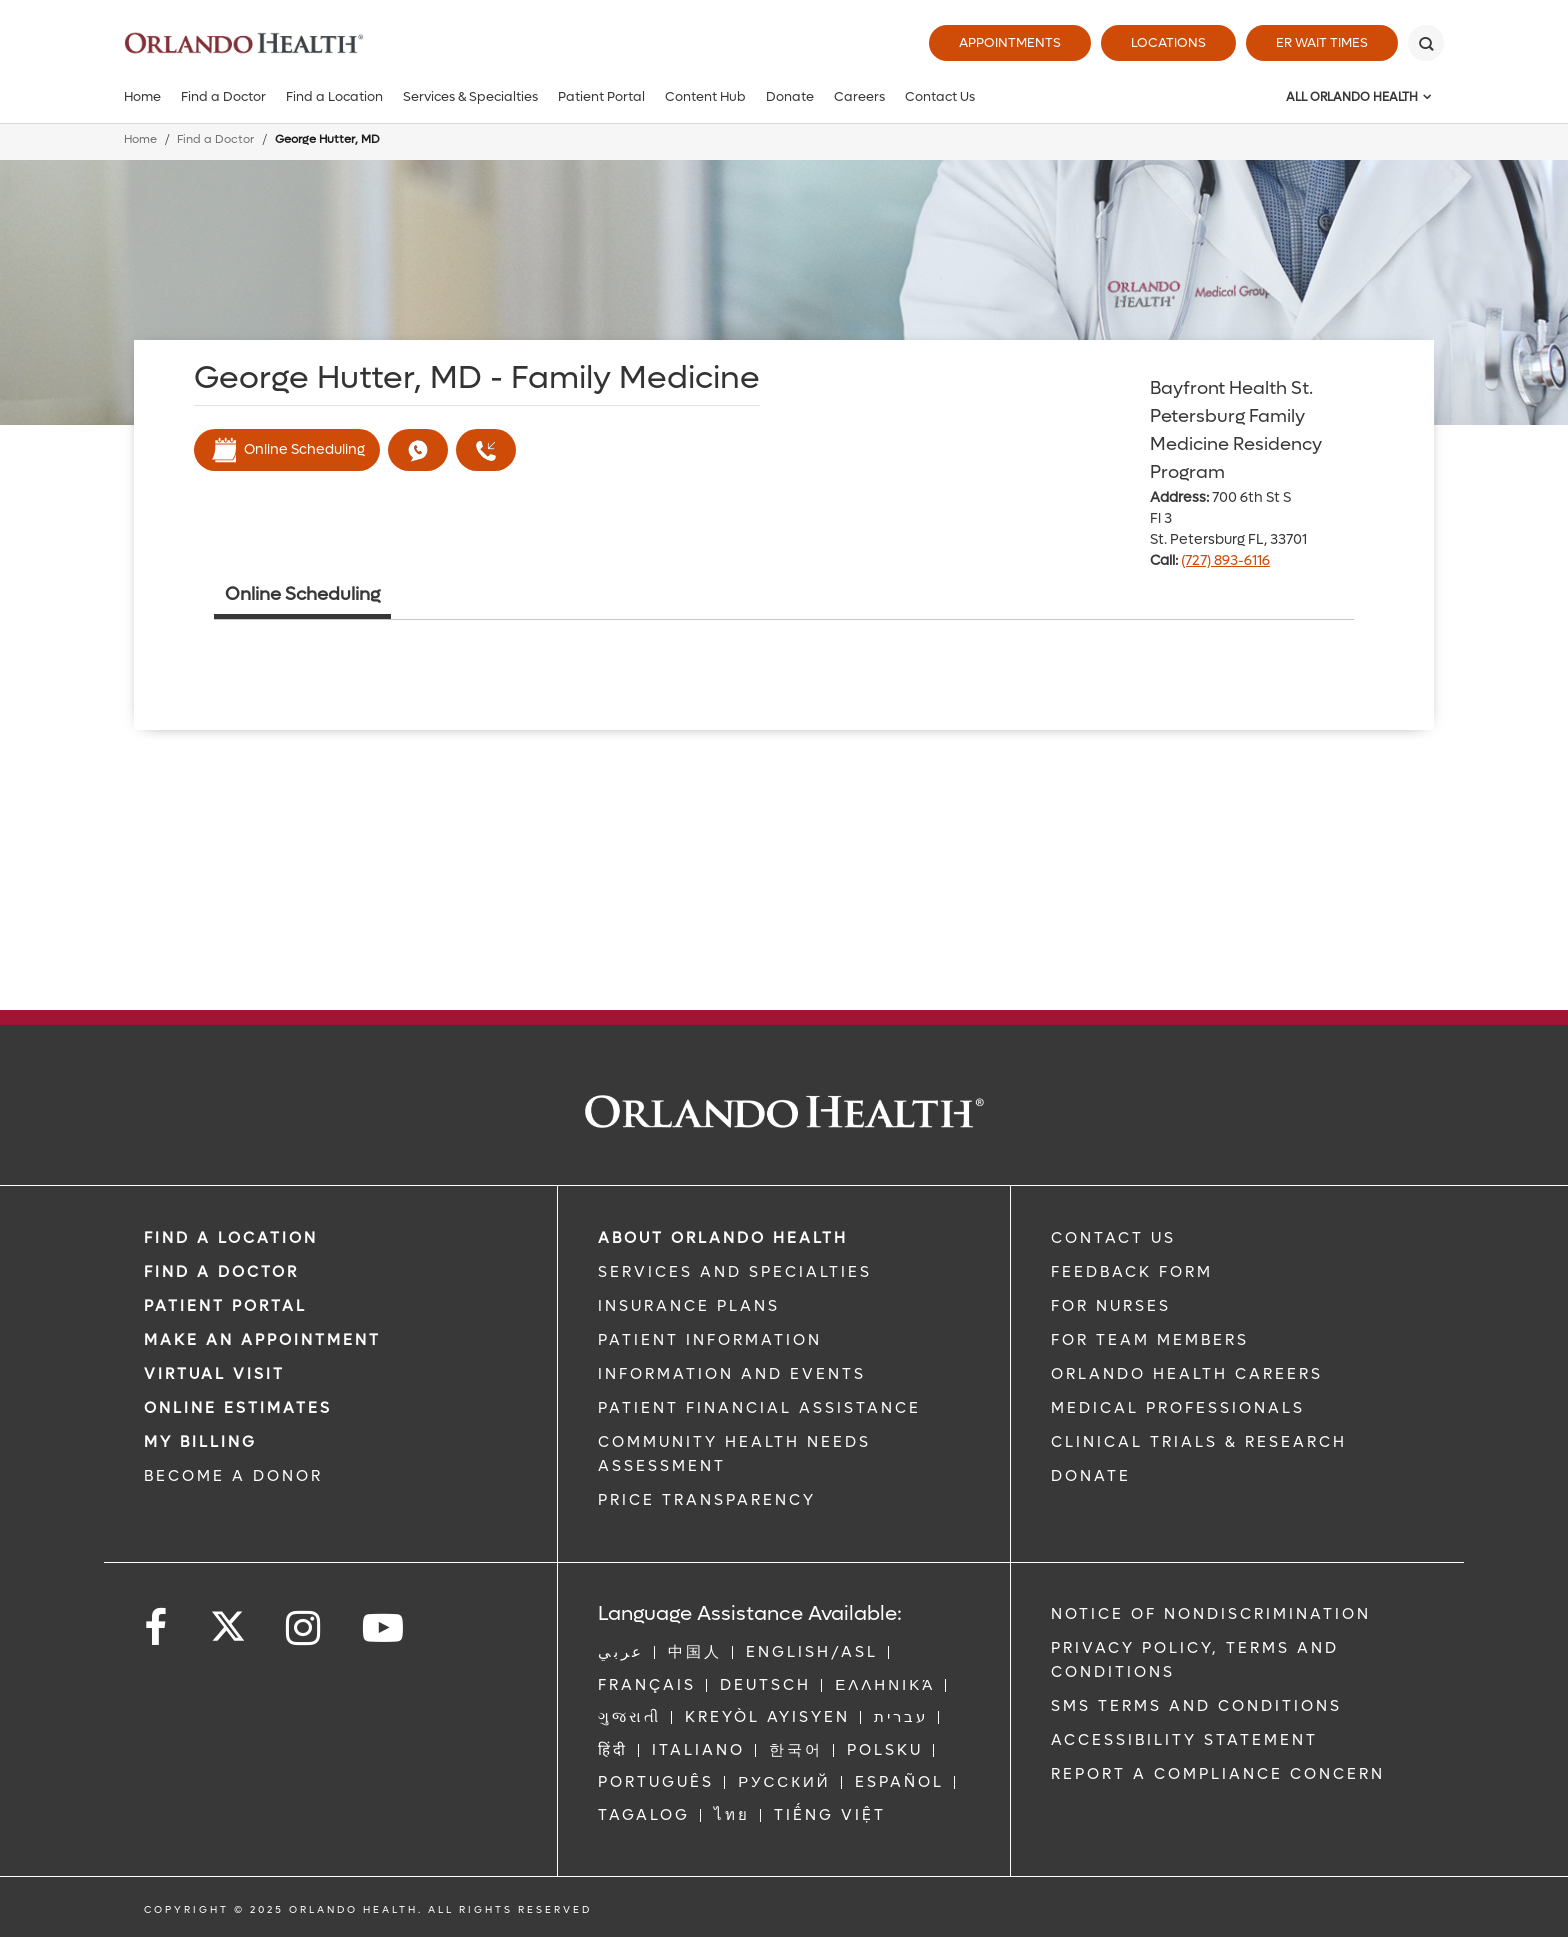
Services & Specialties (470, 96)
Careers (859, 96)
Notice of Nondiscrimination (1211, 1614)
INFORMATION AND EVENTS (732, 1374)
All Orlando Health (1352, 97)
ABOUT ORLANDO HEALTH (723, 1238)
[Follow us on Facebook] (157, 1628)
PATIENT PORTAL (225, 1306)
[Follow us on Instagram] (304, 1628)
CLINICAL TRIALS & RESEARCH (1199, 1442)
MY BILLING (200, 1442)
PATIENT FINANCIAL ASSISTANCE (759, 1408)
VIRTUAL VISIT (214, 1374)
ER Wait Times (1322, 42)
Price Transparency (707, 1500)
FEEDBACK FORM (1132, 1272)
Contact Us (940, 96)
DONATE (1091, 1476)
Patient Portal (601, 96)
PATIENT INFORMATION (710, 1340)
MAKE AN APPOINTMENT (262, 1340)
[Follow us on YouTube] (384, 1628)
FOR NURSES (1111, 1306)
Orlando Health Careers (1187, 1374)
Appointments (1010, 42)
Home (142, 96)
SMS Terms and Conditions (1196, 1706)
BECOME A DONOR (233, 1476)
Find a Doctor (223, 96)
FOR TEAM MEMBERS (1150, 1340)
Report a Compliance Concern (1218, 1774)
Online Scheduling (287, 450)
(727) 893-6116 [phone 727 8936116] (1225, 560)
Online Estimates (238, 1408)
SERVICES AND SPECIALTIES (735, 1272)
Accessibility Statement (1184, 1740)
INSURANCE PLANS (689, 1306)
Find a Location (334, 96)
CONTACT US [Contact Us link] (1113, 1238)
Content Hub (705, 96)
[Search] (1426, 43)
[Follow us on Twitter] (228, 1620)
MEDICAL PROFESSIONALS (1178, 1408)
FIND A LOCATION (231, 1238)
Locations (1168, 42)
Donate (790, 96)
